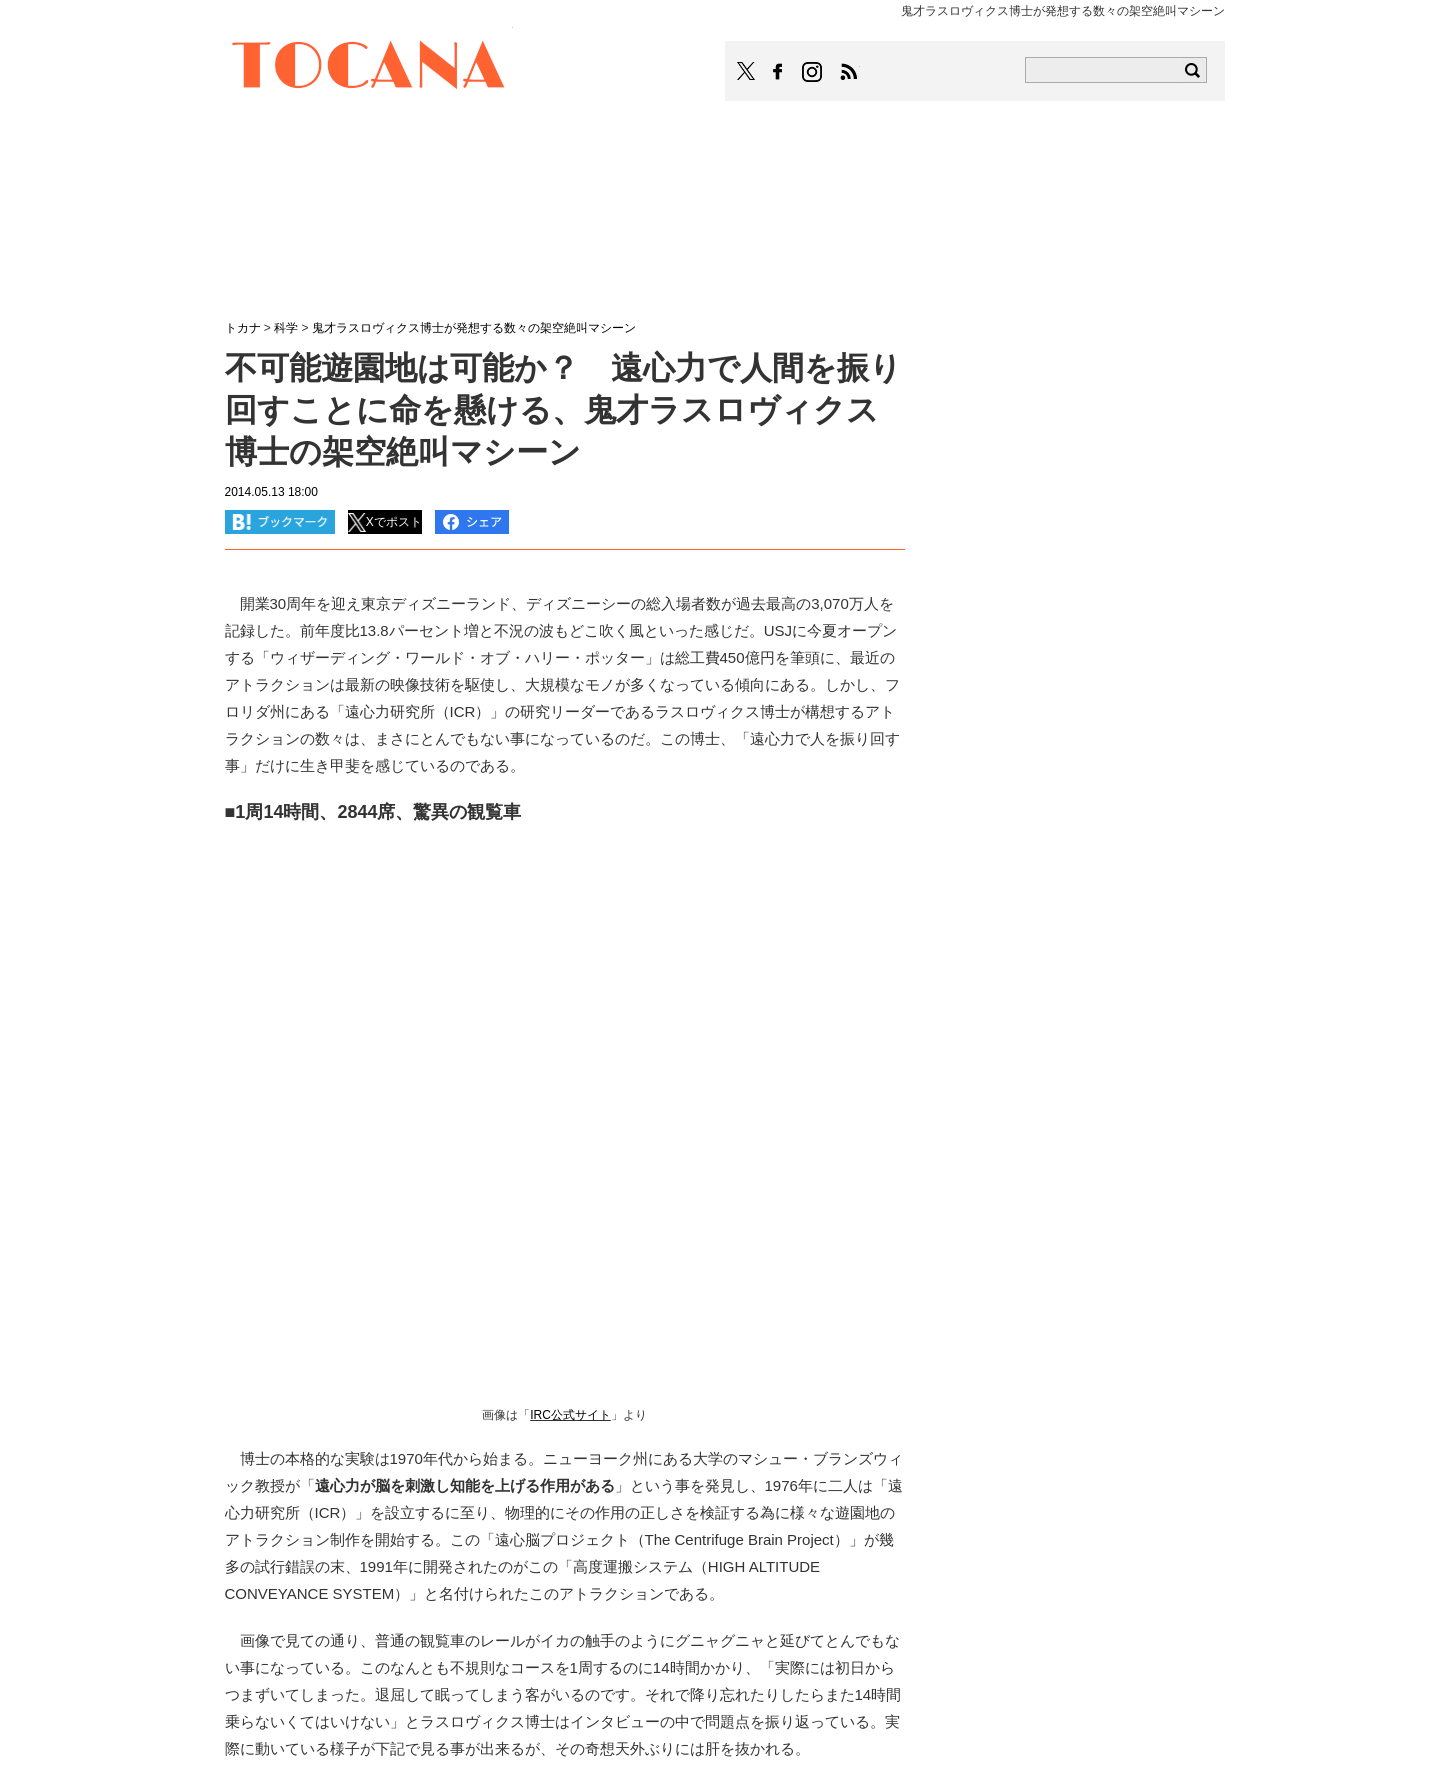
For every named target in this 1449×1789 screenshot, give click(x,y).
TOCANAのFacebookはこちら (778, 72)
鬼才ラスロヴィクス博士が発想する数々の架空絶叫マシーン (474, 328)
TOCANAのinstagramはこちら (813, 72)
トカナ (243, 328)
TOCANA (369, 68)
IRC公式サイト (570, 1415)
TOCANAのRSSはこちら (849, 72)
